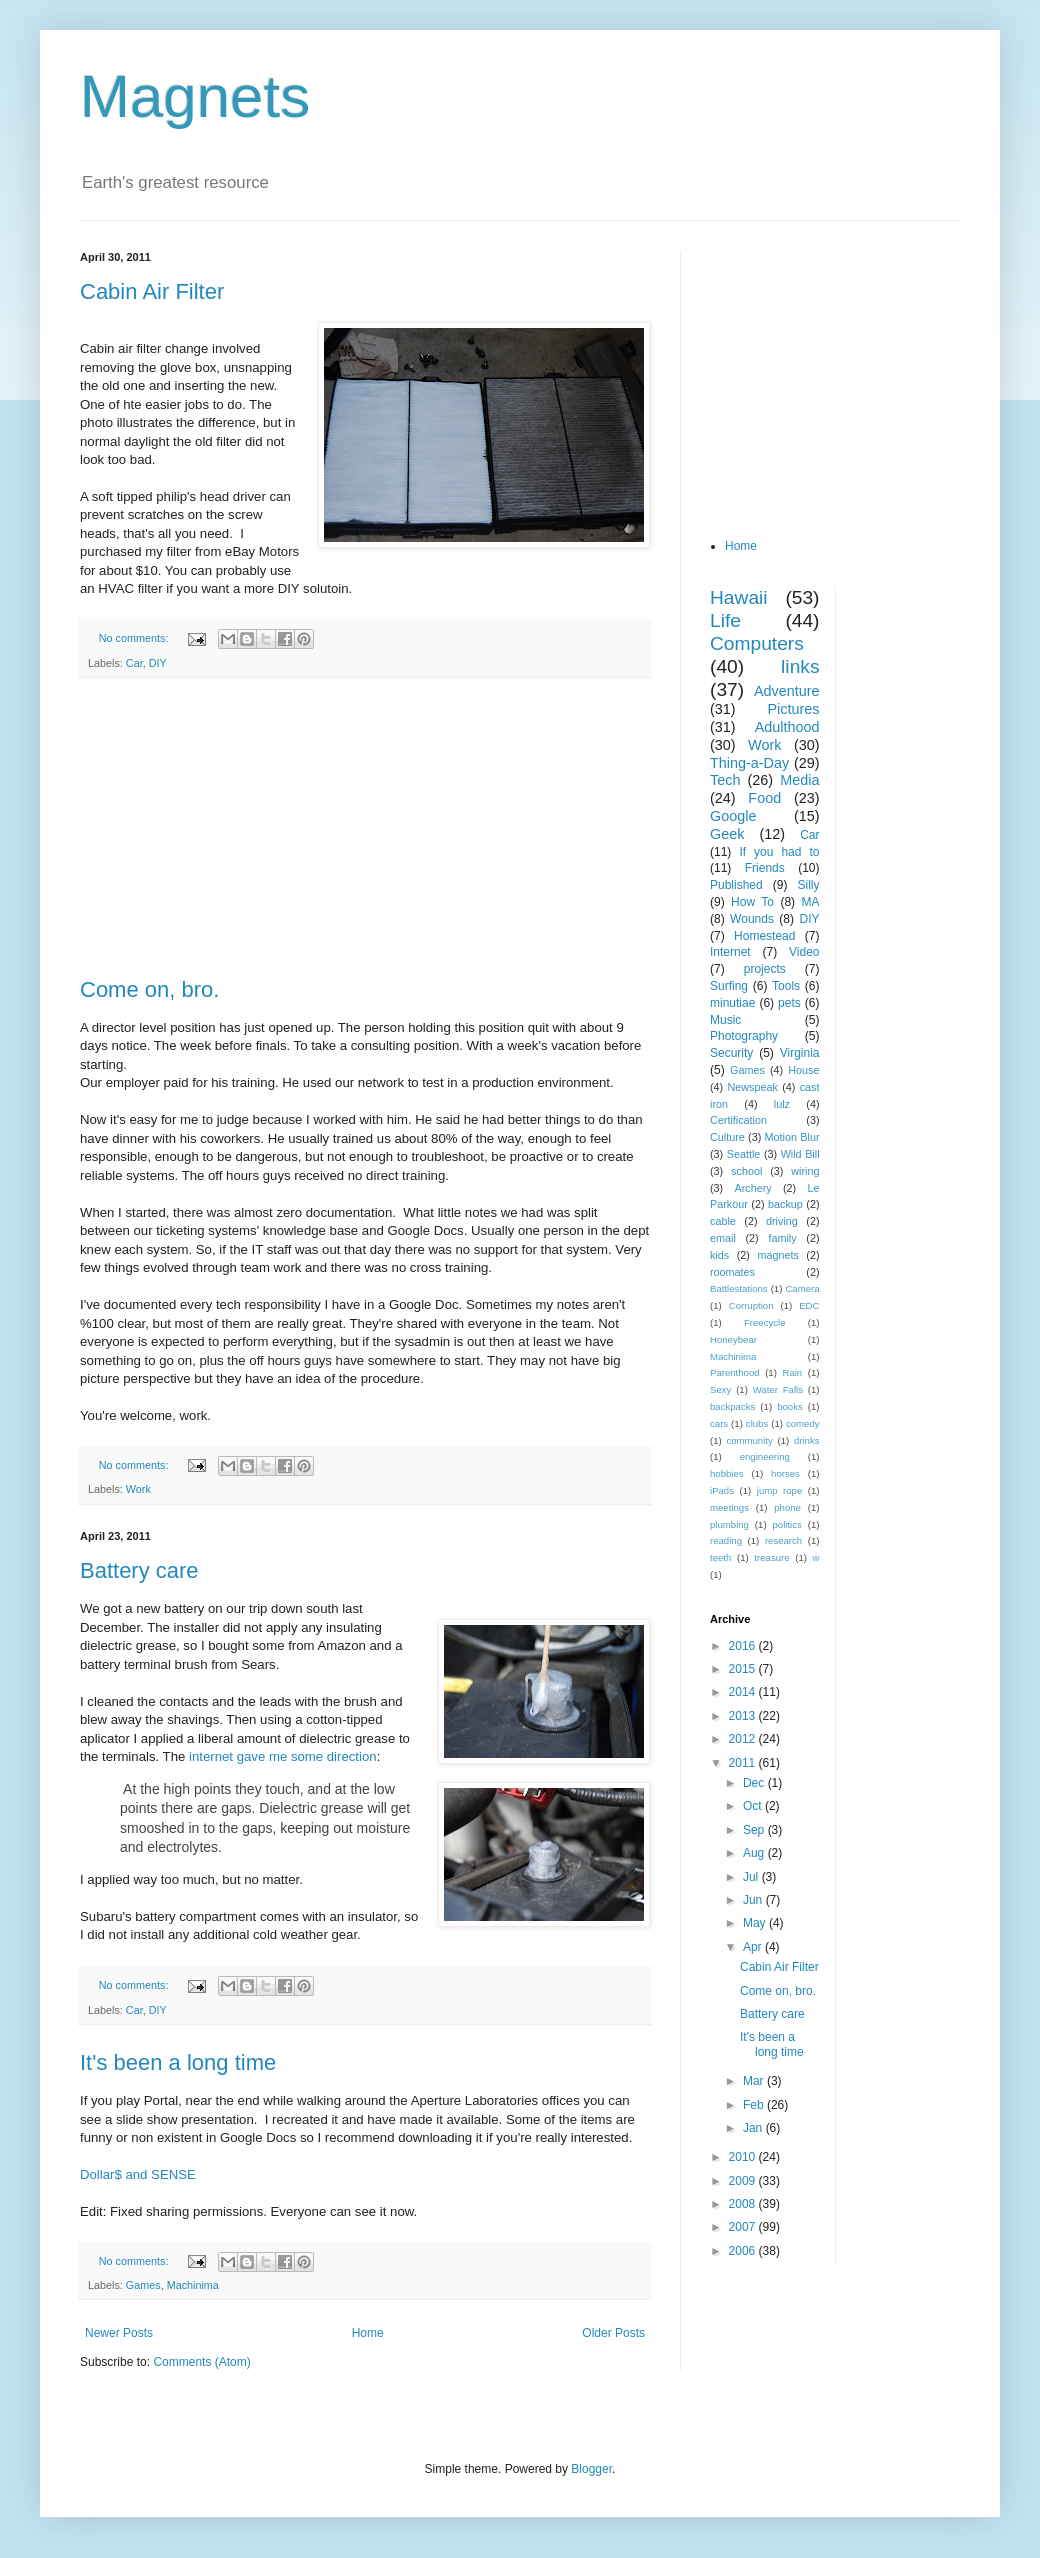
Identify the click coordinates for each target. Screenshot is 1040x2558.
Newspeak (753, 1087)
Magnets (195, 96)
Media (799, 780)
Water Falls (778, 1389)
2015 (744, 1669)
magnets (777, 1255)
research (783, 1540)
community (749, 1440)
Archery (753, 1188)
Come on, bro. (149, 989)
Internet (730, 952)
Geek (727, 834)
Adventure (787, 691)
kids (719, 1255)
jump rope (780, 1490)
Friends (765, 868)
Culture (727, 1137)
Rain (792, 1372)
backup (785, 1204)
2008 (744, 2204)
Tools (786, 986)
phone (787, 1507)
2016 (744, 1646)
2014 (744, 1692)
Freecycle (765, 1322)
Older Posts (613, 2333)
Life (725, 620)
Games (143, 2285)
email (723, 1238)
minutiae (732, 1003)
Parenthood (735, 1372)
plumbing (729, 1524)
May (756, 1923)
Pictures (794, 709)
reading (726, 1540)
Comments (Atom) (201, 2362)
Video (804, 952)
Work (138, 1489)
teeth (720, 1557)
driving (782, 1221)
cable (723, 1221)
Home (368, 2333)
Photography (744, 1036)
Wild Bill (800, 1154)
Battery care (139, 1570)
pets (789, 1003)
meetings (729, 1507)
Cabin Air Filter (152, 291)
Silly (808, 885)
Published (736, 885)
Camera (802, 1288)
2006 (744, 2251)
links (800, 666)
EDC (809, 1305)
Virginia (800, 1053)
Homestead (764, 936)
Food (764, 798)
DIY (158, 663)
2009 (744, 2181)
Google (733, 816)
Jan (754, 2128)
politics (787, 1524)
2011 (744, 1763)
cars (719, 1423)
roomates (732, 1272)
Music (725, 1020)
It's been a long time (178, 2062)
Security (731, 1053)
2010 (744, 2157)
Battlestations (739, 1288)
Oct (754, 1806)
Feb (755, 2105)
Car (134, 663)
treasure (771, 1557)
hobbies (727, 1473)
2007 (744, 2227)
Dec (755, 1783)
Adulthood (787, 727)
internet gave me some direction (283, 1756)
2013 (744, 1716)
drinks (807, 1440)
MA (811, 902)
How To (752, 902)
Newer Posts (119, 2333)
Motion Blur (792, 1137)
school (746, 1171)
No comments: (135, 638)
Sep (755, 1830)
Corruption (751, 1305)
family (782, 1238)
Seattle (744, 1154)
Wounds (752, 919)
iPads (722, 1490)
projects (765, 969)
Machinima (193, 2285)
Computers (757, 643)
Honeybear (733, 1339)
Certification (738, 1120)
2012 (744, 1739)
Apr (754, 1947)
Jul (752, 1877)
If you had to (779, 852)
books (790, 1406)
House (803, 1070)
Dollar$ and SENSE (138, 2174)
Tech (725, 780)
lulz (782, 1104)
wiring (805, 1171)
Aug (755, 1853)
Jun (754, 1900)
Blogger (591, 2469)
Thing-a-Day (749, 763)
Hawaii (739, 597)
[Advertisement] (365, 828)
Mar (755, 2081)
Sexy (720, 1389)
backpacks (732, 1406)
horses (785, 1473)
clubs (757, 1423)
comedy (803, 1423)
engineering (765, 1456)
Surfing (729, 986)
